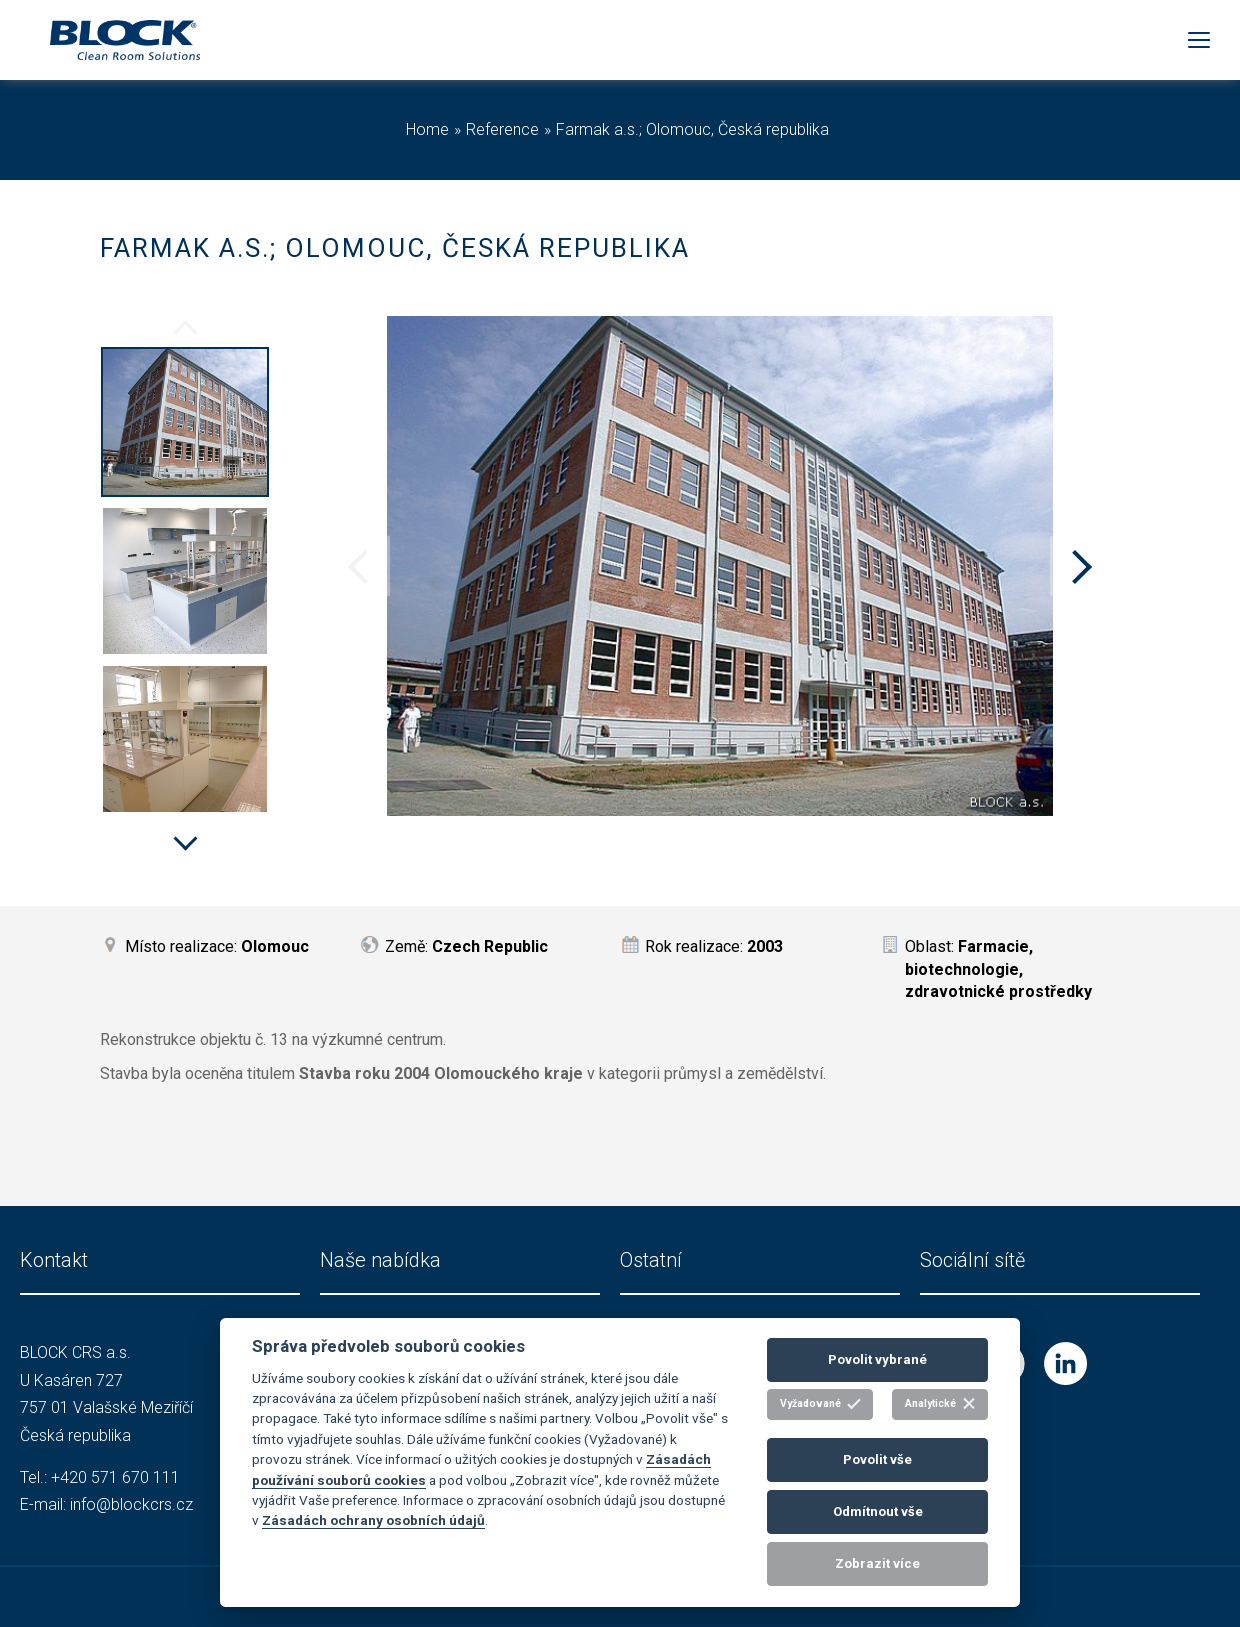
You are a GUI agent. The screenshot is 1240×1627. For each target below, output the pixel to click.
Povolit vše (877, 1459)
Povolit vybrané (877, 1359)
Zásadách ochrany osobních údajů (373, 1520)
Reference (502, 129)
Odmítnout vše (878, 1511)
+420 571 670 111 (115, 1477)
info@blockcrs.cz (131, 1504)
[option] (185, 425)
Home (427, 129)
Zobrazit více (877, 1563)
